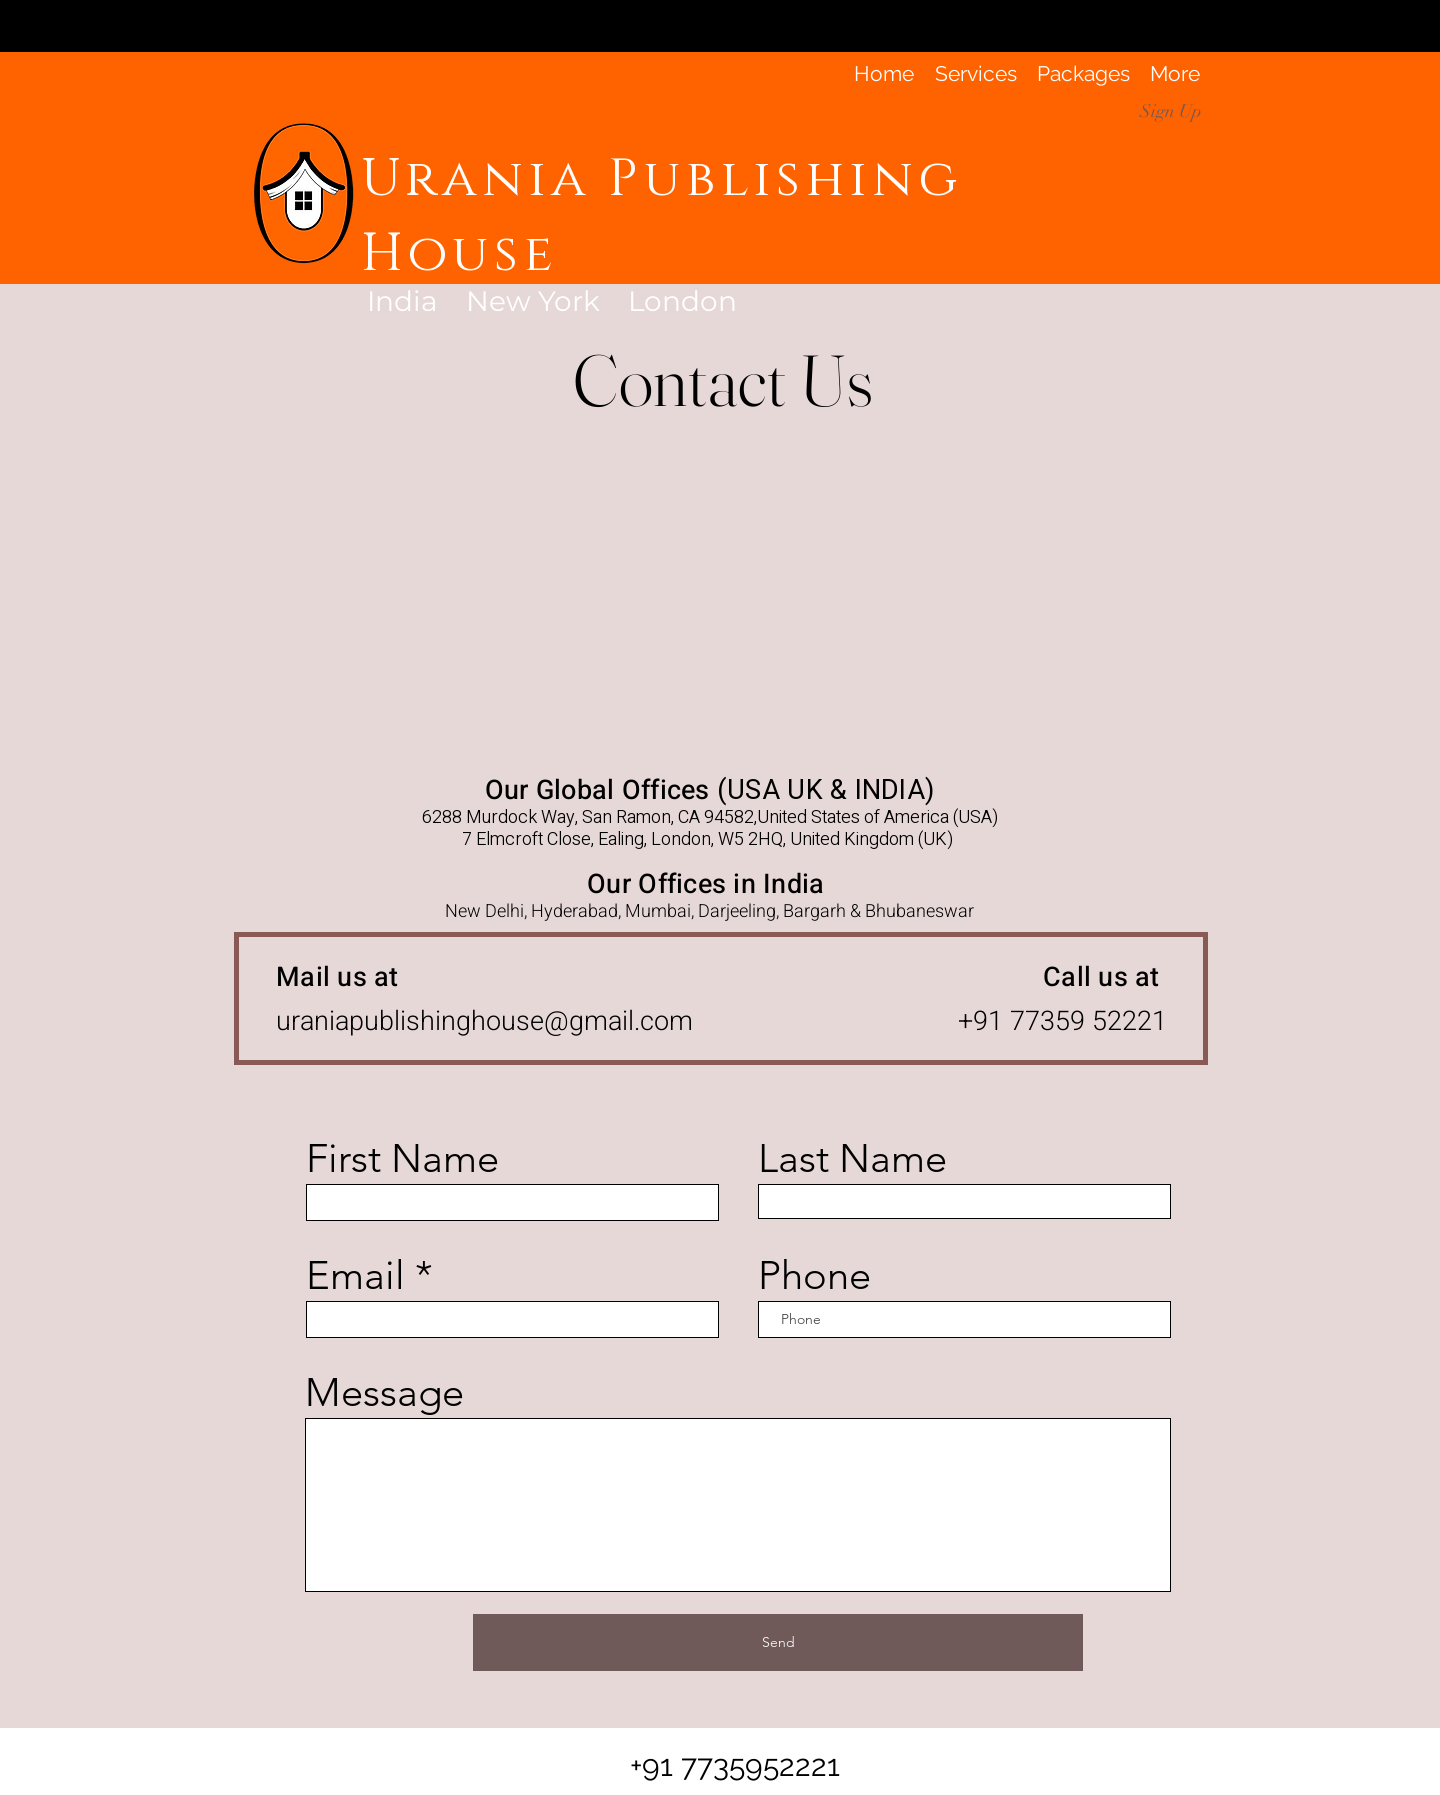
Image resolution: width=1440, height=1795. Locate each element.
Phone (814, 1275)
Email (355, 1275)
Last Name (852, 1158)
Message (384, 1392)
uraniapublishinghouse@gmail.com (484, 1021)
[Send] (778, 1642)
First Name (402, 1158)
